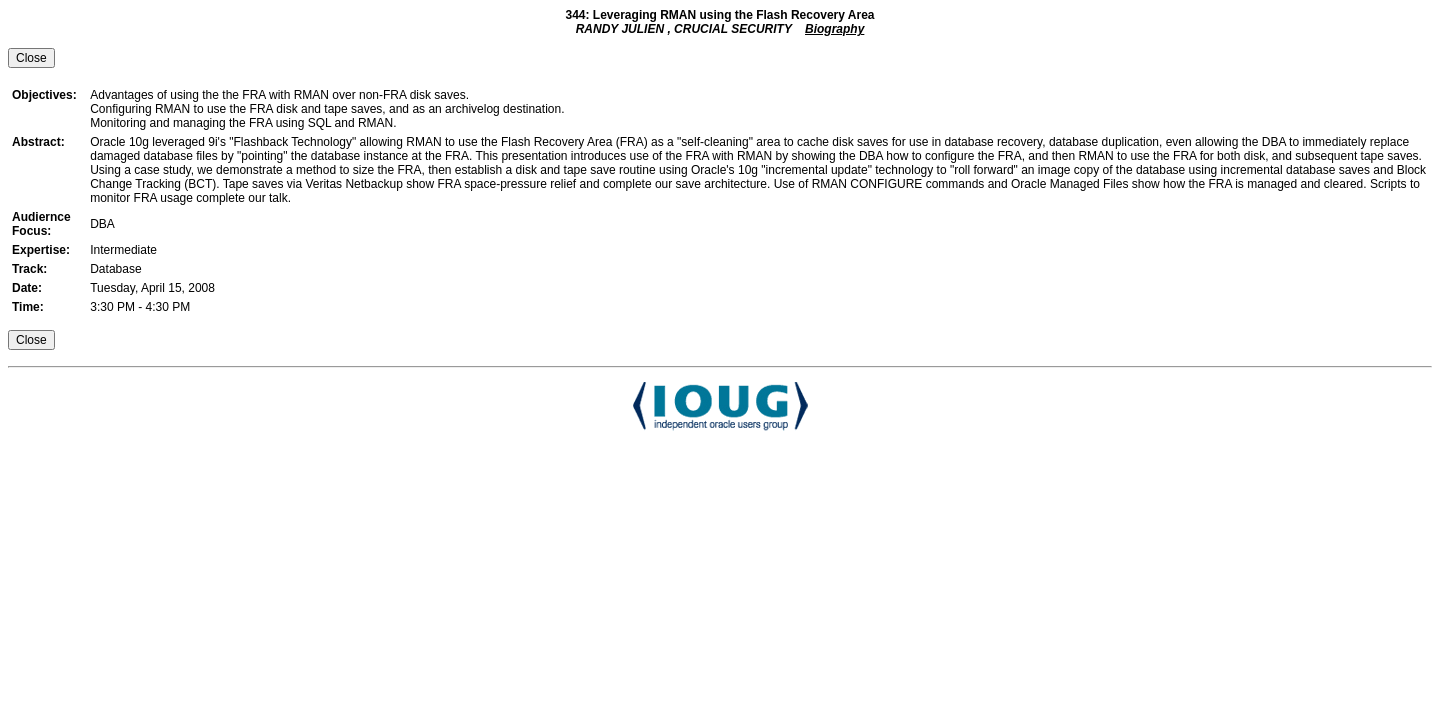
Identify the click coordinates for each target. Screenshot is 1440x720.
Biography (834, 29)
